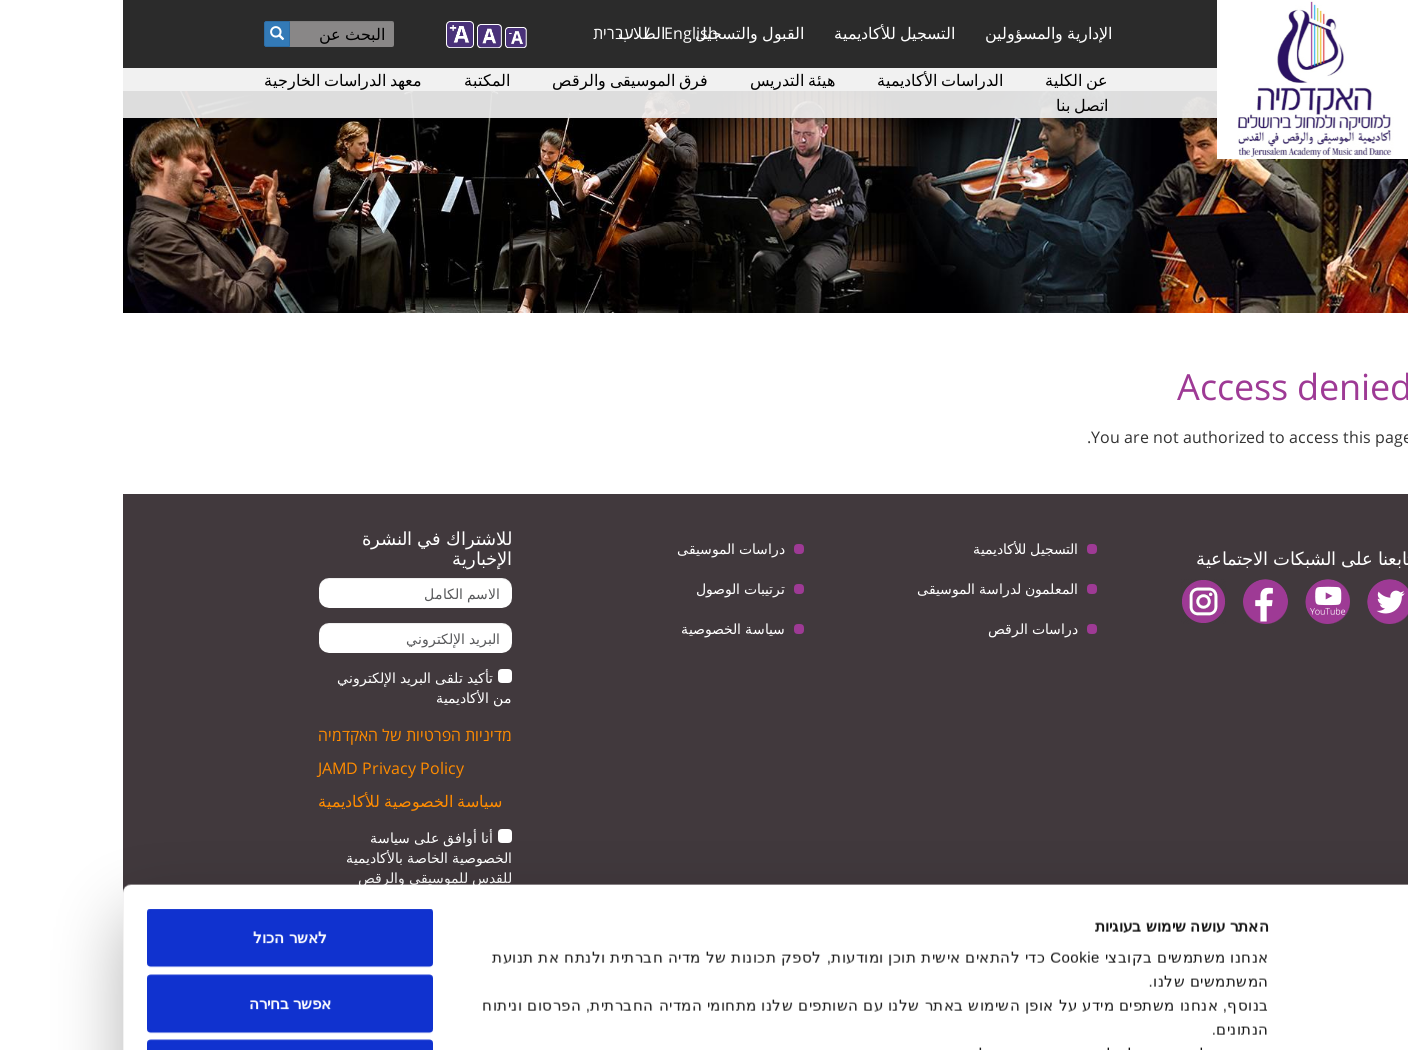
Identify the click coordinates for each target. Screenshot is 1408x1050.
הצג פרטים (466, 1010)
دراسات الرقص (910, 628)
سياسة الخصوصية (610, 628)
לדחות (167, 918)
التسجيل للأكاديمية (771, 33)
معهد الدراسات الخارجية (220, 80)
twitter (1266, 601)
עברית (490, 33)
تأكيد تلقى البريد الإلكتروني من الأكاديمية (301, 687)
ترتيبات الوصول (617, 588)
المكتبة (364, 80)
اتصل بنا (959, 105)
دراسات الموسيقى (608, 548)
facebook (1142, 601)
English (568, 33)
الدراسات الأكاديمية (817, 80)
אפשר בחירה (167, 853)
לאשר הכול (166, 787)
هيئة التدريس (669, 80)
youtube (1204, 601)
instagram (1080, 601)
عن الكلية (953, 80)
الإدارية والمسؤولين (925, 33)
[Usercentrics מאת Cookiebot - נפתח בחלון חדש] (1279, 1011)
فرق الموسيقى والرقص (507, 80)
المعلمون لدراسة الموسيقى (874, 588)
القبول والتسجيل (626, 33)
